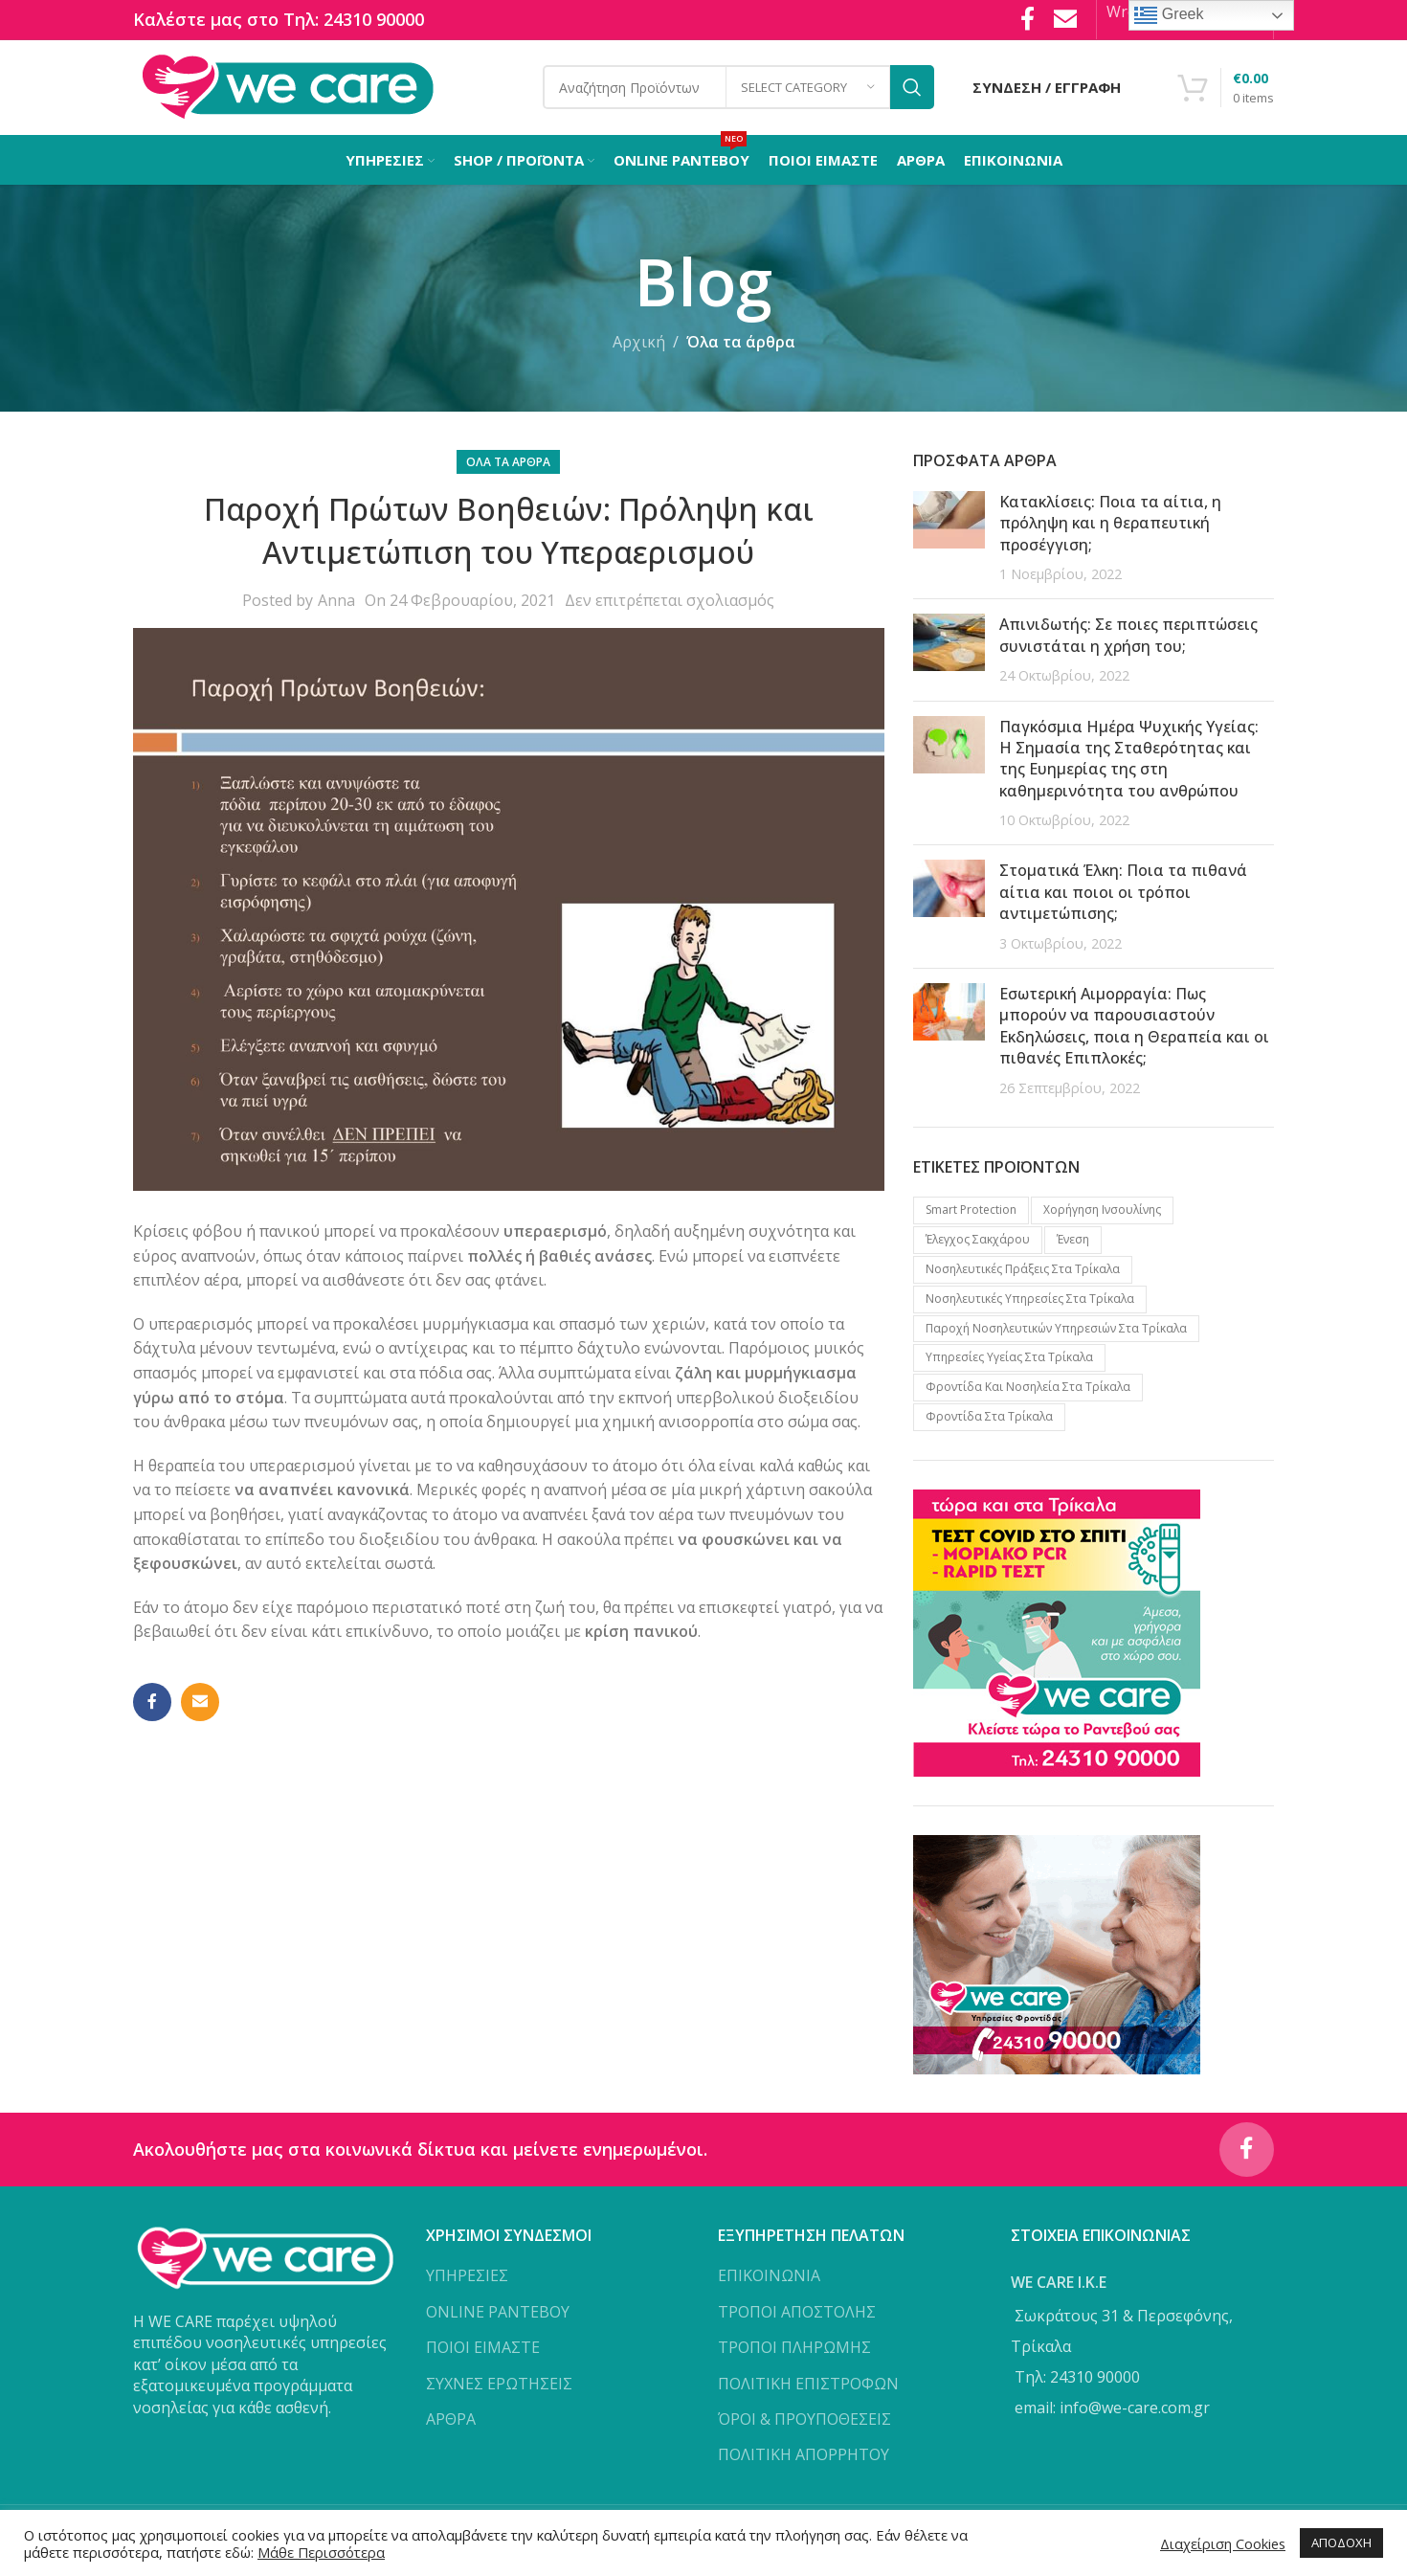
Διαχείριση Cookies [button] (1222, 2543)
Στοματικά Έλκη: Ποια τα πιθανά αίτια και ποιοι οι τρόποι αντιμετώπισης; (1123, 897)
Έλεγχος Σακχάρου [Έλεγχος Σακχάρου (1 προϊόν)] (978, 1245)
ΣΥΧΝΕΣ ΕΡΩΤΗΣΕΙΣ (499, 2391)
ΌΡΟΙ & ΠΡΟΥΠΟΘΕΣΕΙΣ (804, 2427)
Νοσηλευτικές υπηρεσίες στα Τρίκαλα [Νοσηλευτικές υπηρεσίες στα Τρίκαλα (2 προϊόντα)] (1030, 1304)
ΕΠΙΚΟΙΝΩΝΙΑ (769, 2284)
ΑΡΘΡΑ (451, 2427)
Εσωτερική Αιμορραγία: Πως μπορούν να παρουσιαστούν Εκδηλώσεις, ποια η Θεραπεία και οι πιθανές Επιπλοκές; (1134, 1031)
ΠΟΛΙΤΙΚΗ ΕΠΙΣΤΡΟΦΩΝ (808, 2391)
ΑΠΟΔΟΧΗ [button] (1341, 2542)
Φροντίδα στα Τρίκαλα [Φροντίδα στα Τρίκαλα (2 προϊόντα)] (989, 1422)
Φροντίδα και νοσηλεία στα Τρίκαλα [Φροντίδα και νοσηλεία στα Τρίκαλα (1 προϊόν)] (1028, 1392)
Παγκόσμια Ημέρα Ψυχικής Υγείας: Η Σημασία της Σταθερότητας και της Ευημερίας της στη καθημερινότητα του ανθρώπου (1129, 763)
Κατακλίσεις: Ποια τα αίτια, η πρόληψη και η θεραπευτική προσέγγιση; (1110, 529)
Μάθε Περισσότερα (321, 2552)
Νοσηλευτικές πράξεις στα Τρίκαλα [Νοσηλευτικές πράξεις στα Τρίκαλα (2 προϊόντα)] (1023, 1274)
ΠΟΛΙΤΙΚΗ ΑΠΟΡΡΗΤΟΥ (803, 2463)
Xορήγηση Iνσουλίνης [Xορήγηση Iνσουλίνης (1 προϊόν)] (1102, 1215)
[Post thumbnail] (949, 544)
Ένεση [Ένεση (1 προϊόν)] (1073, 1245)
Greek (1168, 15)
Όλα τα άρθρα (740, 347)
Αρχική (639, 347)
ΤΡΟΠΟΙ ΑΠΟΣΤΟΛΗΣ (797, 2319)
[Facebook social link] (152, 1708)
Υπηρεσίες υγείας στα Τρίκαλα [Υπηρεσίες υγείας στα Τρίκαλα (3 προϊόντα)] (1009, 1363)
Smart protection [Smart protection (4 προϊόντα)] (971, 1215)
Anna (336, 605)
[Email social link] (200, 1708)
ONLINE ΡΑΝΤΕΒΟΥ (498, 2319)
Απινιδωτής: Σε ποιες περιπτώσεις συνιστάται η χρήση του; (1128, 640)
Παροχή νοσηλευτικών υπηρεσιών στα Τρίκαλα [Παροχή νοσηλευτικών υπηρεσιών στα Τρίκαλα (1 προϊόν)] (1056, 1333)
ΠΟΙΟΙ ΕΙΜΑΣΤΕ (483, 2355)
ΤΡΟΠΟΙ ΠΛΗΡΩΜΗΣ (794, 2355)
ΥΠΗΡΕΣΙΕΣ (467, 2284)
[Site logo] (287, 89)
